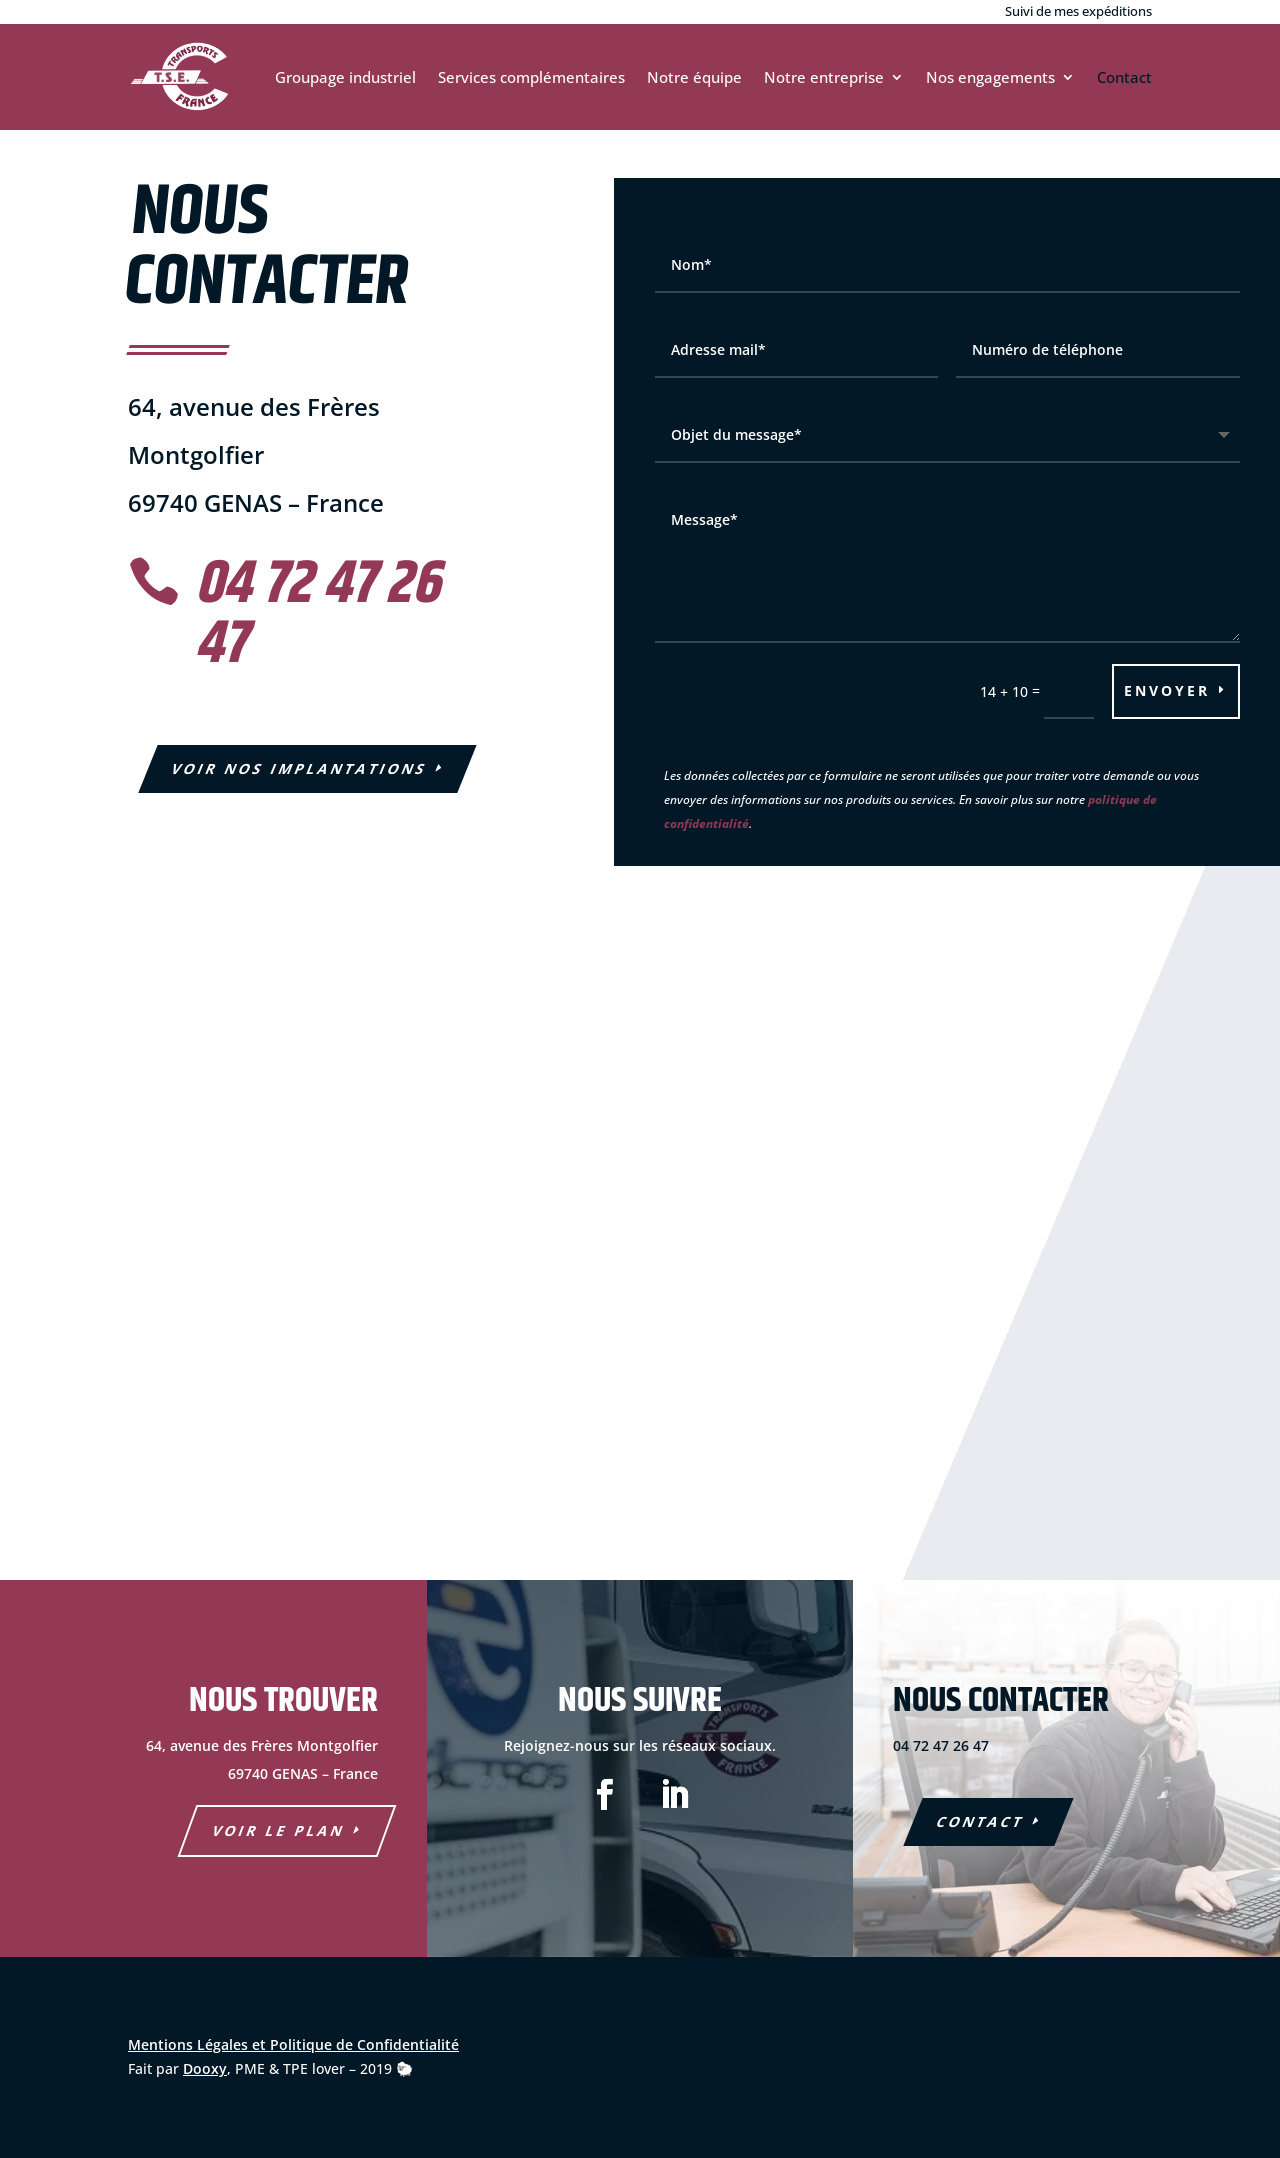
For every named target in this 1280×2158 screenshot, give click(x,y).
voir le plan (278, 1830)
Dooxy (205, 2068)
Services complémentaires (531, 77)
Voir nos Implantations (299, 768)
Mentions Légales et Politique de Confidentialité (293, 2044)
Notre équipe (694, 77)
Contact (1124, 77)
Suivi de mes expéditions (1078, 11)
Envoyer (1167, 690)
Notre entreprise (824, 77)
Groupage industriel (345, 77)
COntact (981, 1821)
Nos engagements (990, 77)
